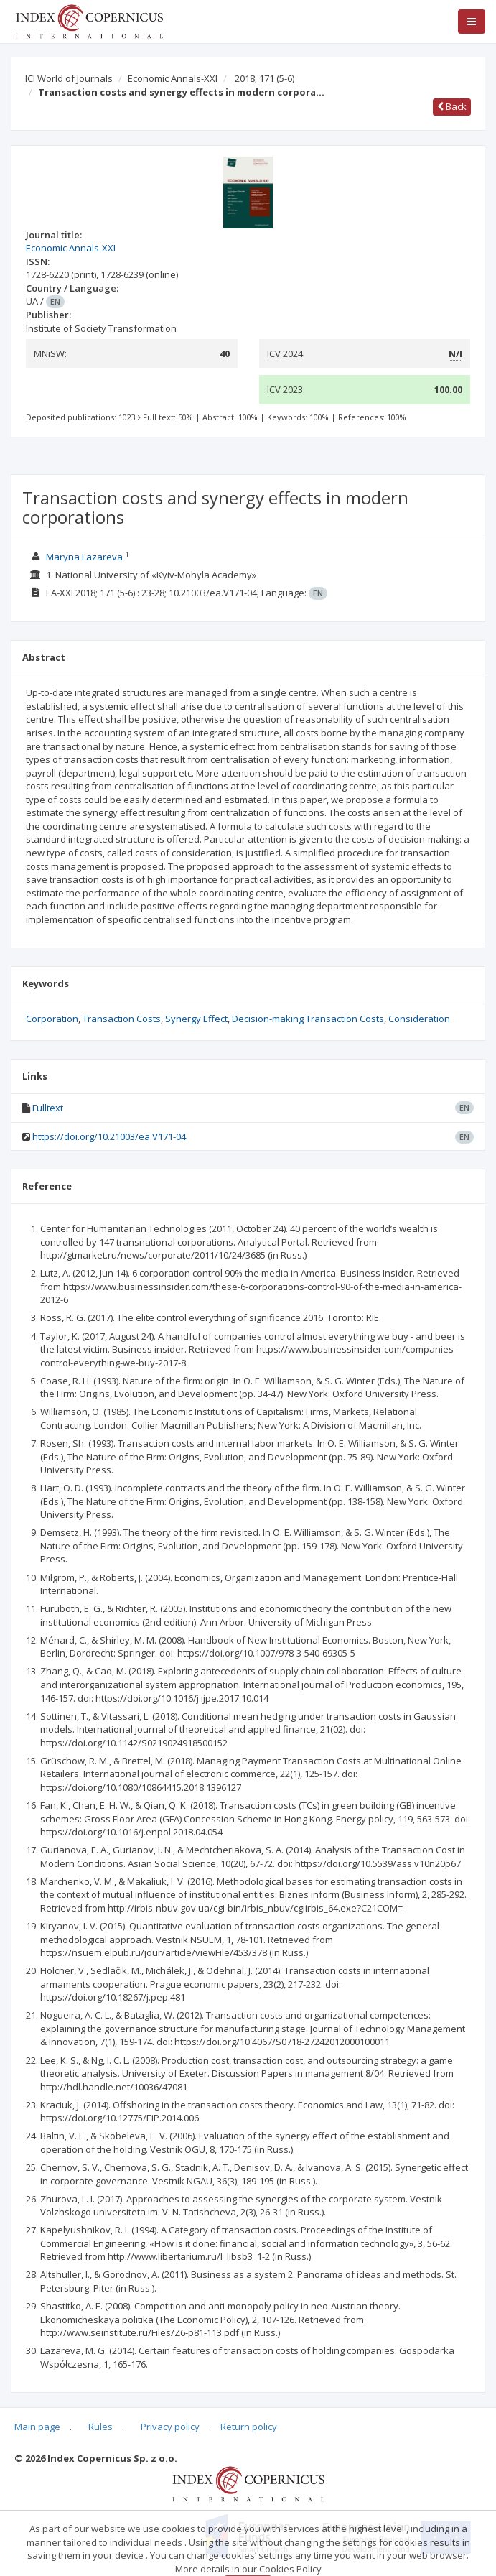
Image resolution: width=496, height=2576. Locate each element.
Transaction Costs (122, 1018)
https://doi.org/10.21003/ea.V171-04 (109, 1136)
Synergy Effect (196, 1018)
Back (452, 106)
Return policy (248, 2426)
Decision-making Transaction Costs (308, 1018)
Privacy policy (170, 2426)
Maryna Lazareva (84, 556)
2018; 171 (264, 78)
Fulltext (47, 1107)
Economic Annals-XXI (172, 78)
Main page (37, 2426)
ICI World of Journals (69, 78)
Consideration (419, 1018)
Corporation (52, 1018)
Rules (100, 2426)
